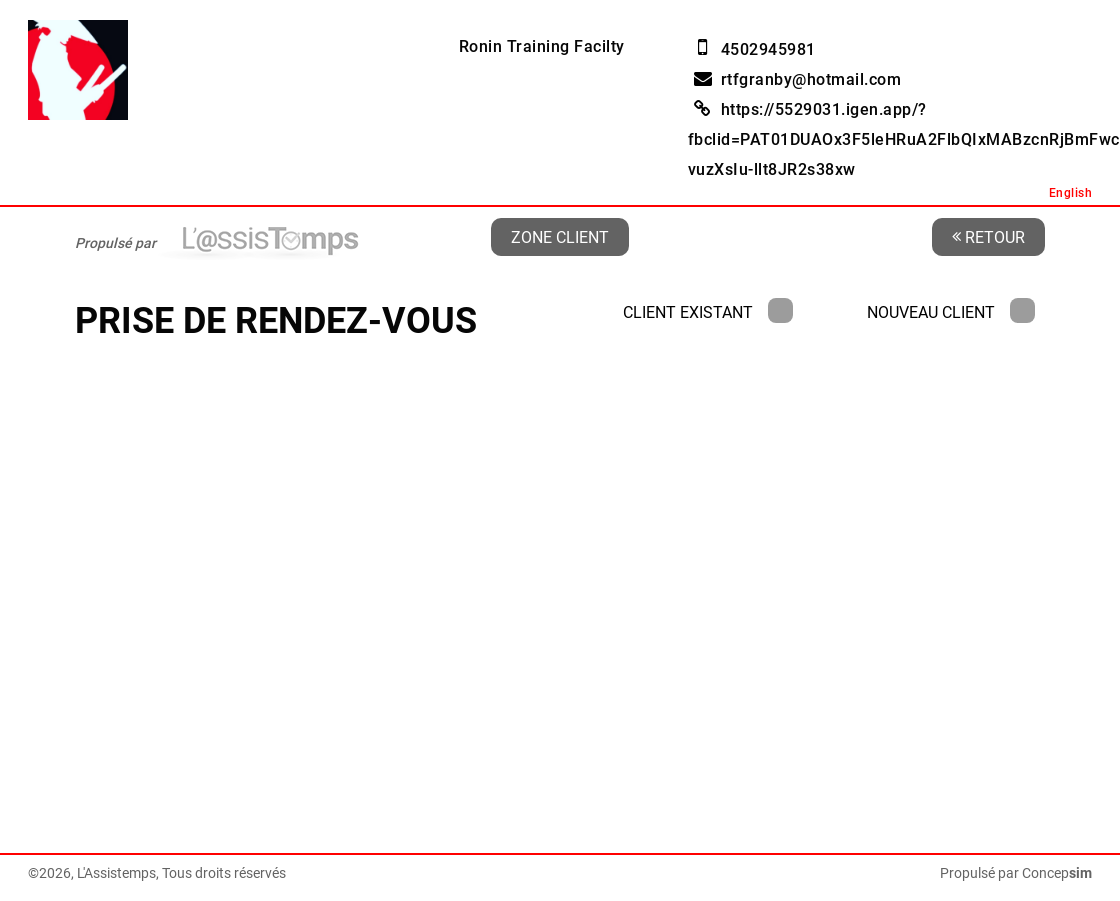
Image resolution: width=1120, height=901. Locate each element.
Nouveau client (951, 312)
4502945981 (768, 49)
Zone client (560, 236)
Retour (988, 236)
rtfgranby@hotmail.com (811, 79)
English (1071, 193)
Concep (1057, 873)
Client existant (708, 312)
